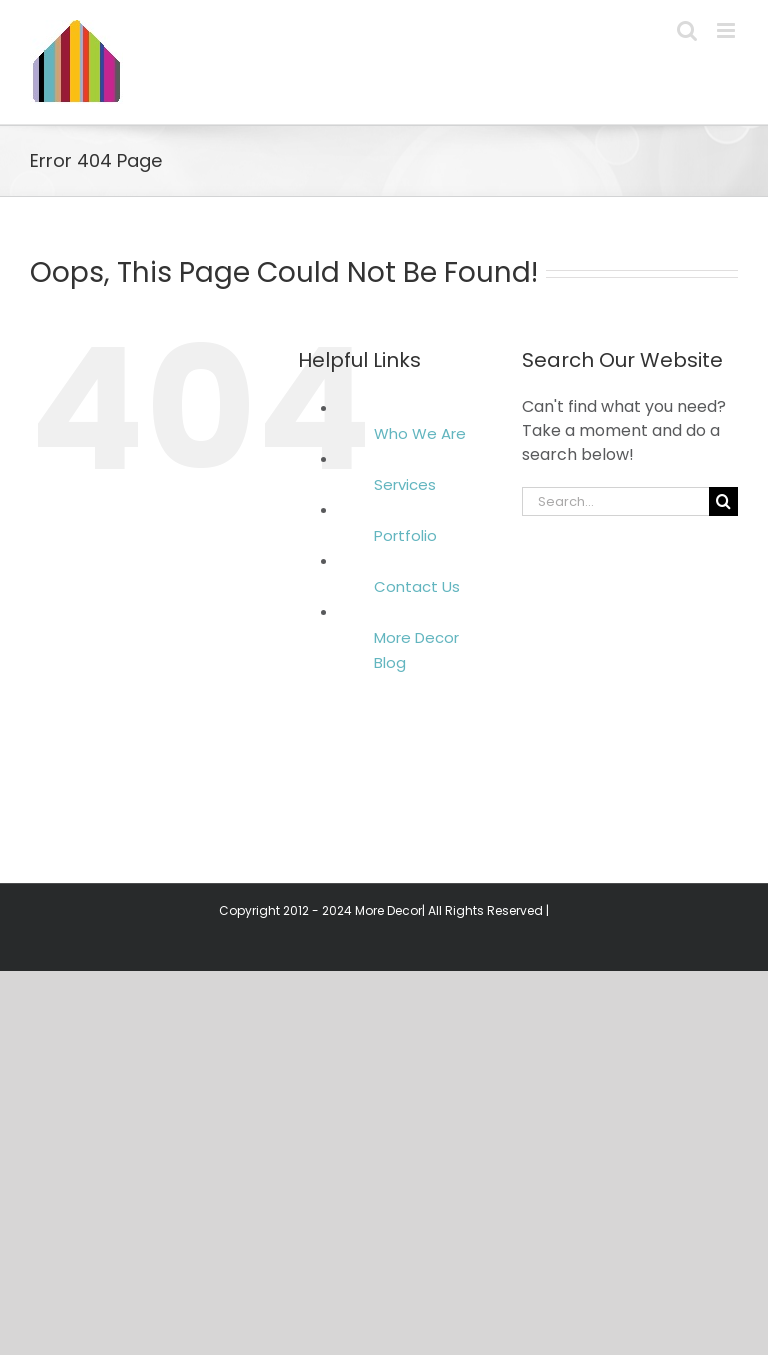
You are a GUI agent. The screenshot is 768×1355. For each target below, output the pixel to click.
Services (405, 484)
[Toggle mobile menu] (727, 30)
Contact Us (417, 586)
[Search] (723, 501)
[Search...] (615, 501)
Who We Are (420, 433)
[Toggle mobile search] (687, 30)
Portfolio (405, 535)
